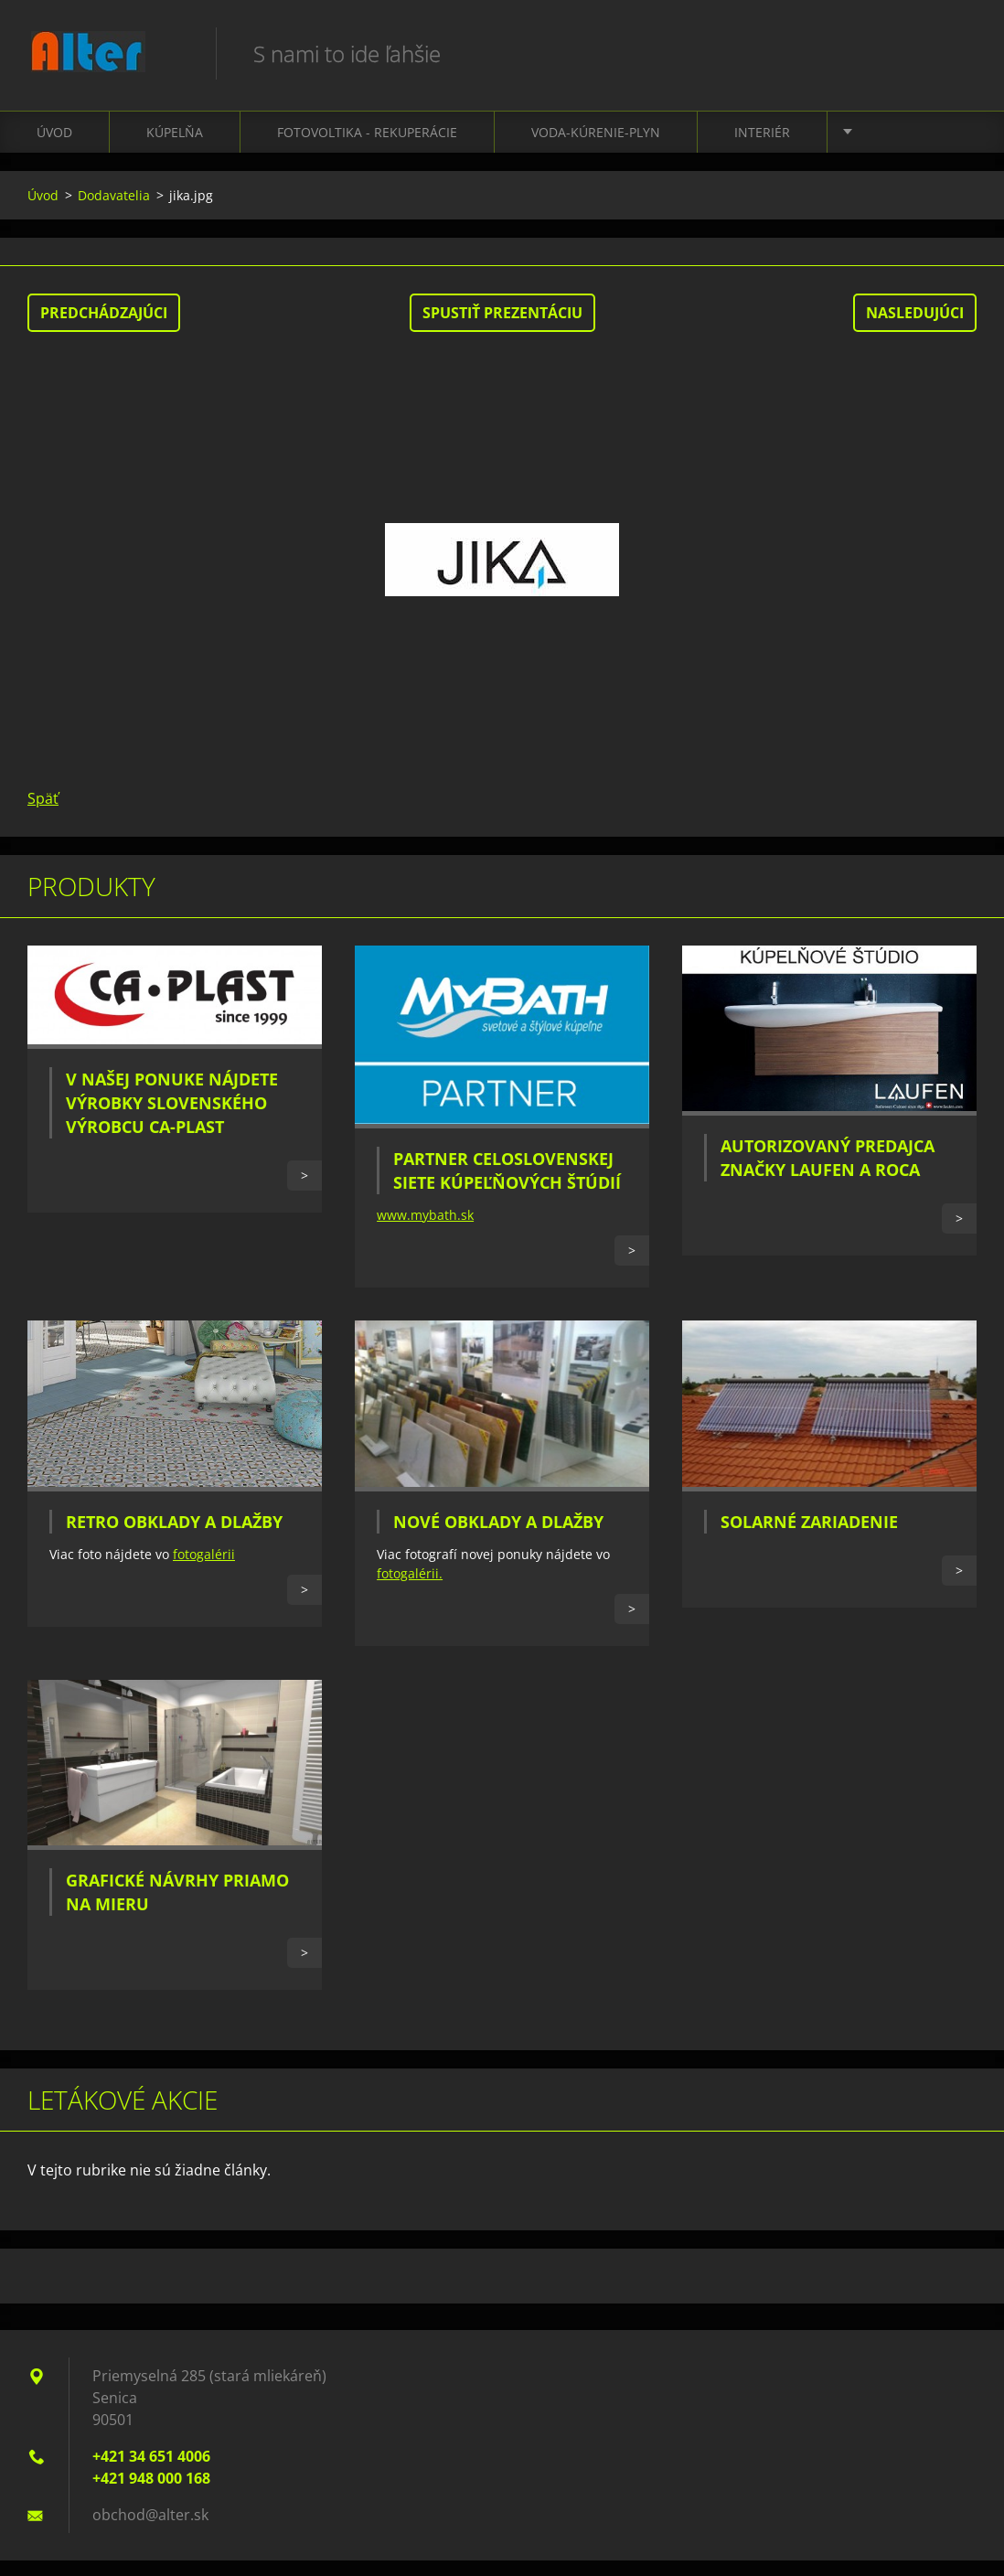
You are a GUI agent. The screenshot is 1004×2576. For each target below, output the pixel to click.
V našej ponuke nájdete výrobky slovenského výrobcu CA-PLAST (172, 1118)
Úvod (54, 146)
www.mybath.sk (425, 1229)
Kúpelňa (174, 146)
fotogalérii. (410, 1589)
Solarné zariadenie (809, 1537)
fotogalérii (204, 1568)
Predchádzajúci (103, 327)
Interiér (762, 146)
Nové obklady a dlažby (498, 1537)
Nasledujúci (915, 327)
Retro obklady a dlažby (174, 1536)
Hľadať (956, 53)
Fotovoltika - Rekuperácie (367, 146)
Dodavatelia (114, 210)
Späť (43, 813)
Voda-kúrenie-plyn (595, 146)
